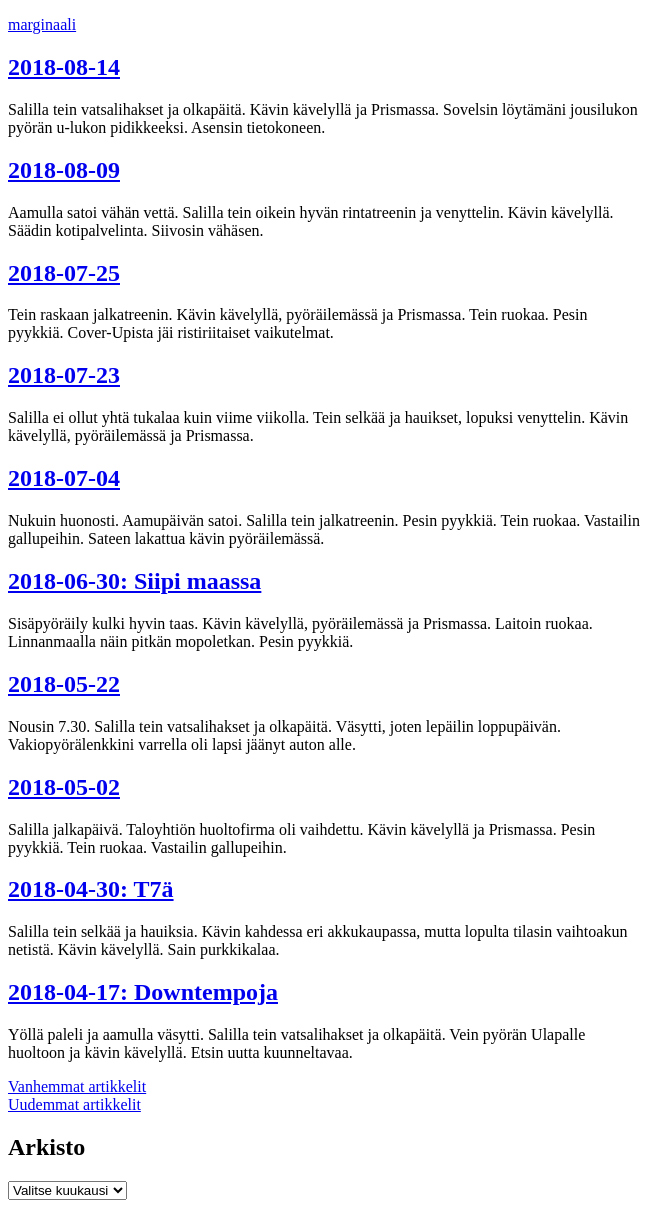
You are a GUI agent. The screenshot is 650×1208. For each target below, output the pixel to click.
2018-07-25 (64, 273)
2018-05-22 (64, 684)
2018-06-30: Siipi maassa (134, 581)
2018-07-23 (64, 375)
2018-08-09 (64, 170)
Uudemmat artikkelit (74, 1104)
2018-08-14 (64, 67)
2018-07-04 (64, 478)
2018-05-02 (64, 787)
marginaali (42, 24)
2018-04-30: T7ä (91, 889)
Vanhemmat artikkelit (77, 1086)
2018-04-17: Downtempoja (143, 992)
